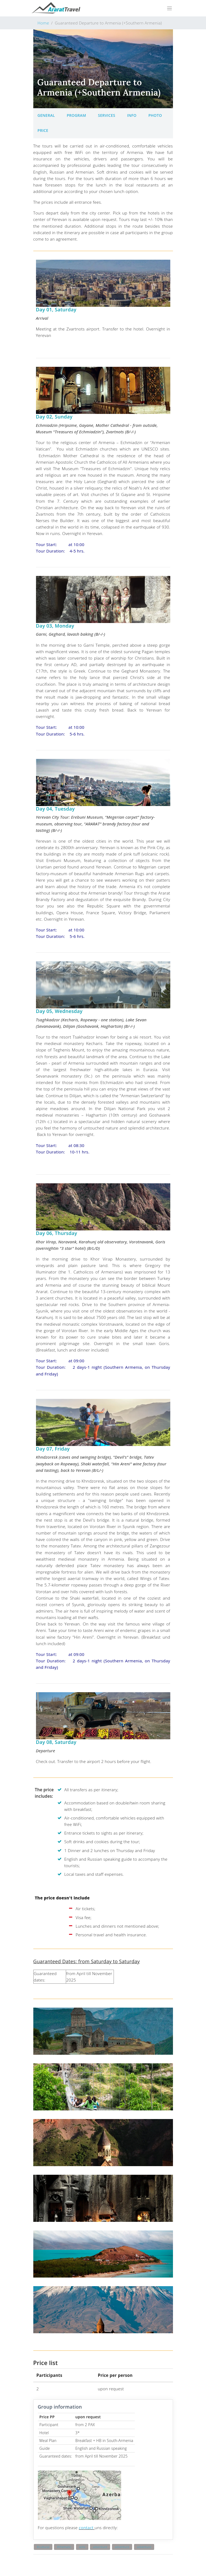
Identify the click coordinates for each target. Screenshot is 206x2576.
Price (43, 130)
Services (106, 115)
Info (131, 115)
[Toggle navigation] (169, 8)
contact (87, 2527)
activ (82, 2547)
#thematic (64, 2547)
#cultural (43, 2547)
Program (76, 115)
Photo (155, 115)
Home (43, 23)
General (46, 115)
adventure (100, 2547)
